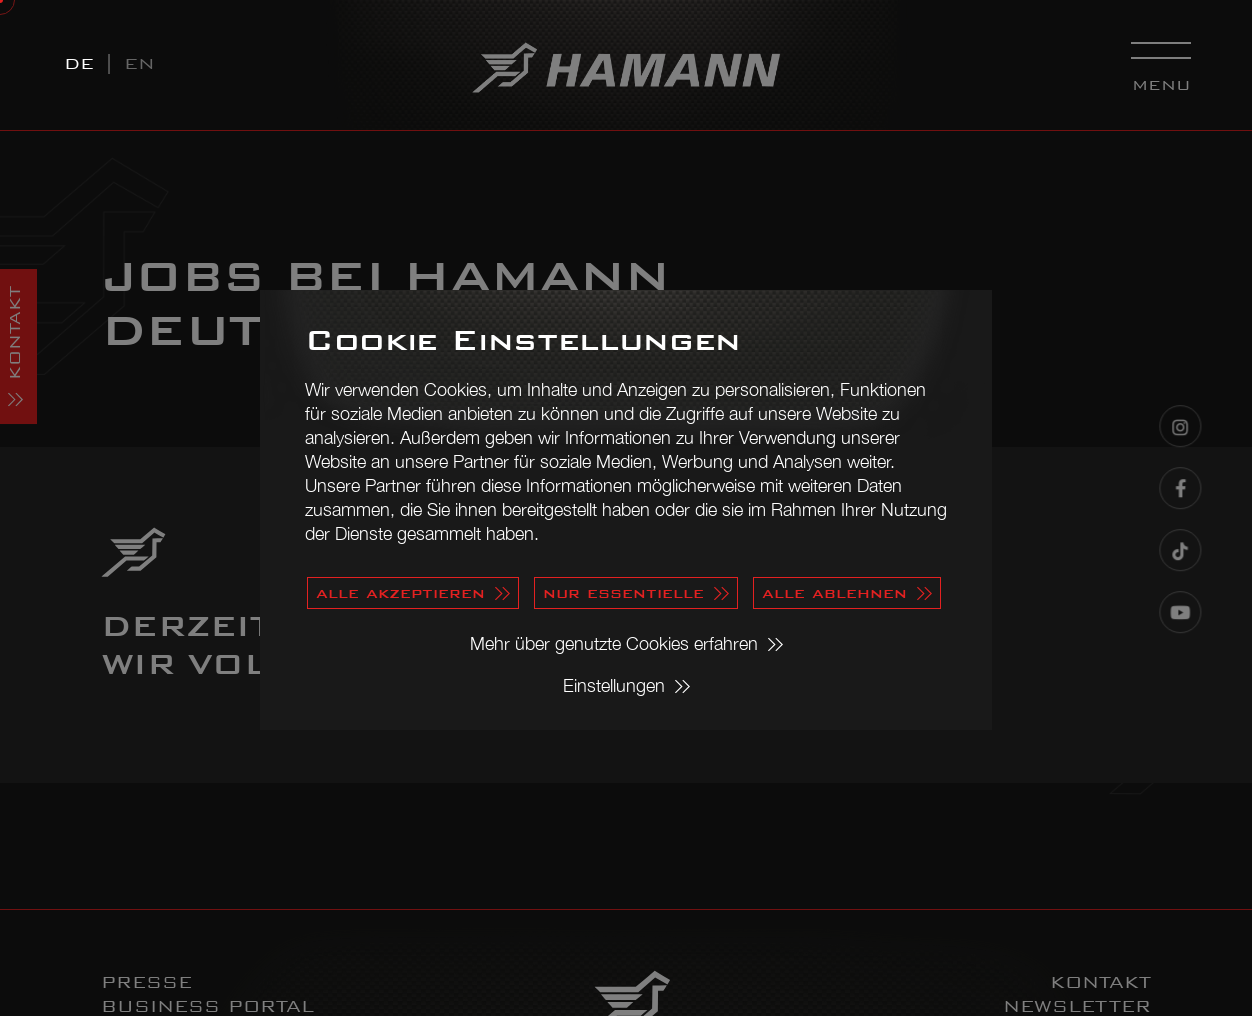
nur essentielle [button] (623, 592)
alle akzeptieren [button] (400, 592)
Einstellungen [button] (614, 685)
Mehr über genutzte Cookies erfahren (614, 643)
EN (139, 63)
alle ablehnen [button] (834, 592)
